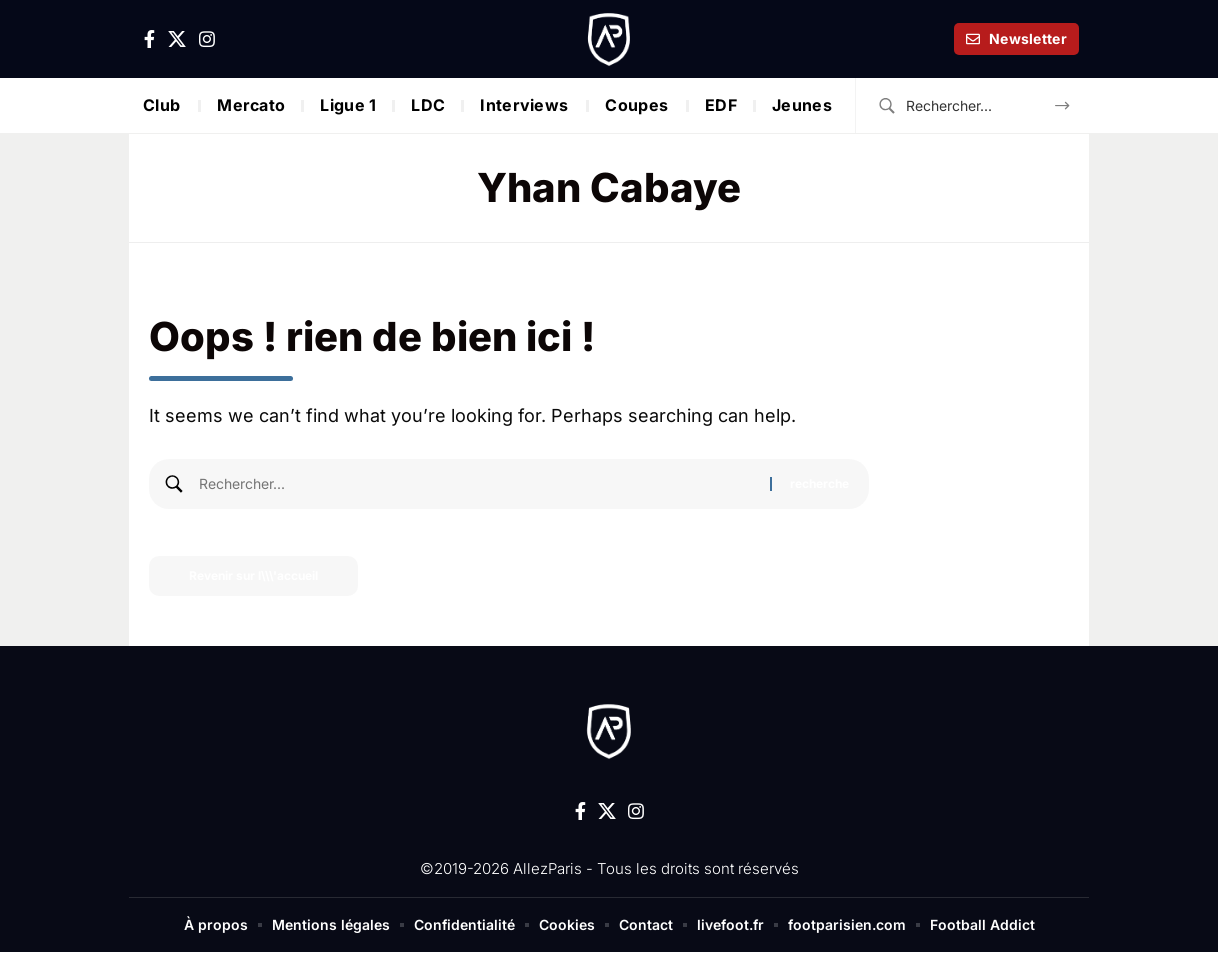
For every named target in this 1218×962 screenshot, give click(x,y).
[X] (177, 39)
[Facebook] (149, 39)
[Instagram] (207, 39)
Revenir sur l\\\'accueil (253, 575)
